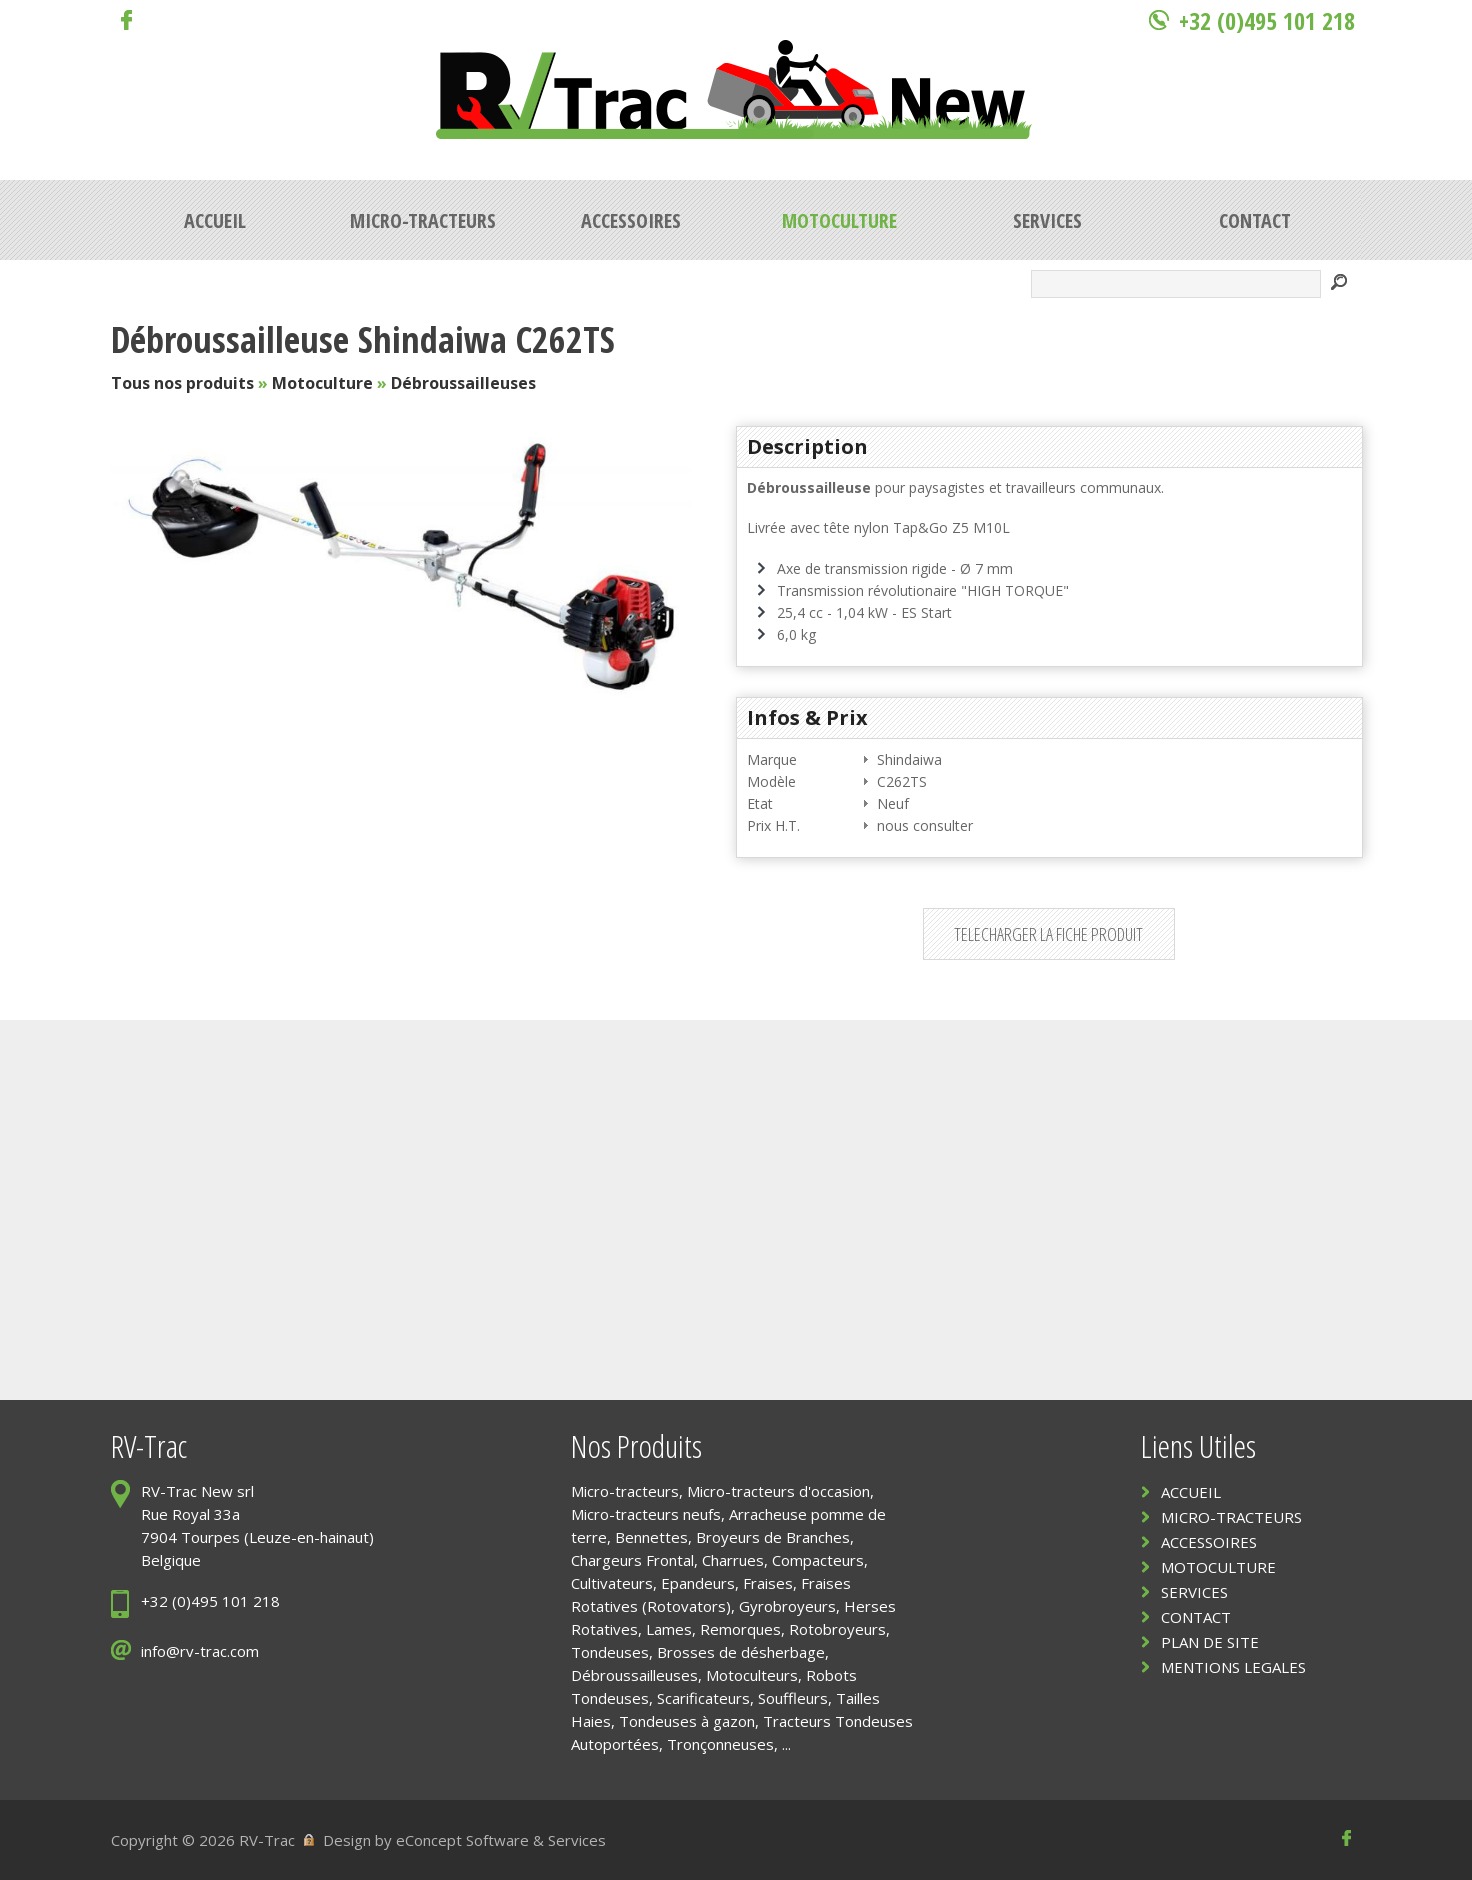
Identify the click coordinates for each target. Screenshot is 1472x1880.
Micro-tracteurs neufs (646, 1514)
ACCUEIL (1191, 1492)
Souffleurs (793, 1698)
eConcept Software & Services (501, 1840)
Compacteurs (818, 1560)
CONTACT (1196, 1617)
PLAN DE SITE (1210, 1642)
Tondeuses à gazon (687, 1721)
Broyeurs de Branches (773, 1537)
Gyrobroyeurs (787, 1606)
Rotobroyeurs (837, 1629)
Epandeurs (698, 1583)
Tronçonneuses (720, 1744)
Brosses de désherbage (741, 1652)
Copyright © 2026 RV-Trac (203, 1840)
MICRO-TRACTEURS (1231, 1517)
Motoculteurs (752, 1675)
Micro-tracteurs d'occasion (778, 1491)
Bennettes (651, 1537)
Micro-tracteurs (625, 1491)
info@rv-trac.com (200, 1651)
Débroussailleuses (463, 383)
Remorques (740, 1629)
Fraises (768, 1583)
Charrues (733, 1560)
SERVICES (1194, 1592)
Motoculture (322, 383)
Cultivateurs (612, 1583)
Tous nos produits (182, 383)
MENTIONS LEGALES (1233, 1667)
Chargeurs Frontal (632, 1560)
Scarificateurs (703, 1698)
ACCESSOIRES (1209, 1542)
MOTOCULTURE (1218, 1567)
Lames (669, 1629)
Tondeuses (610, 1652)
